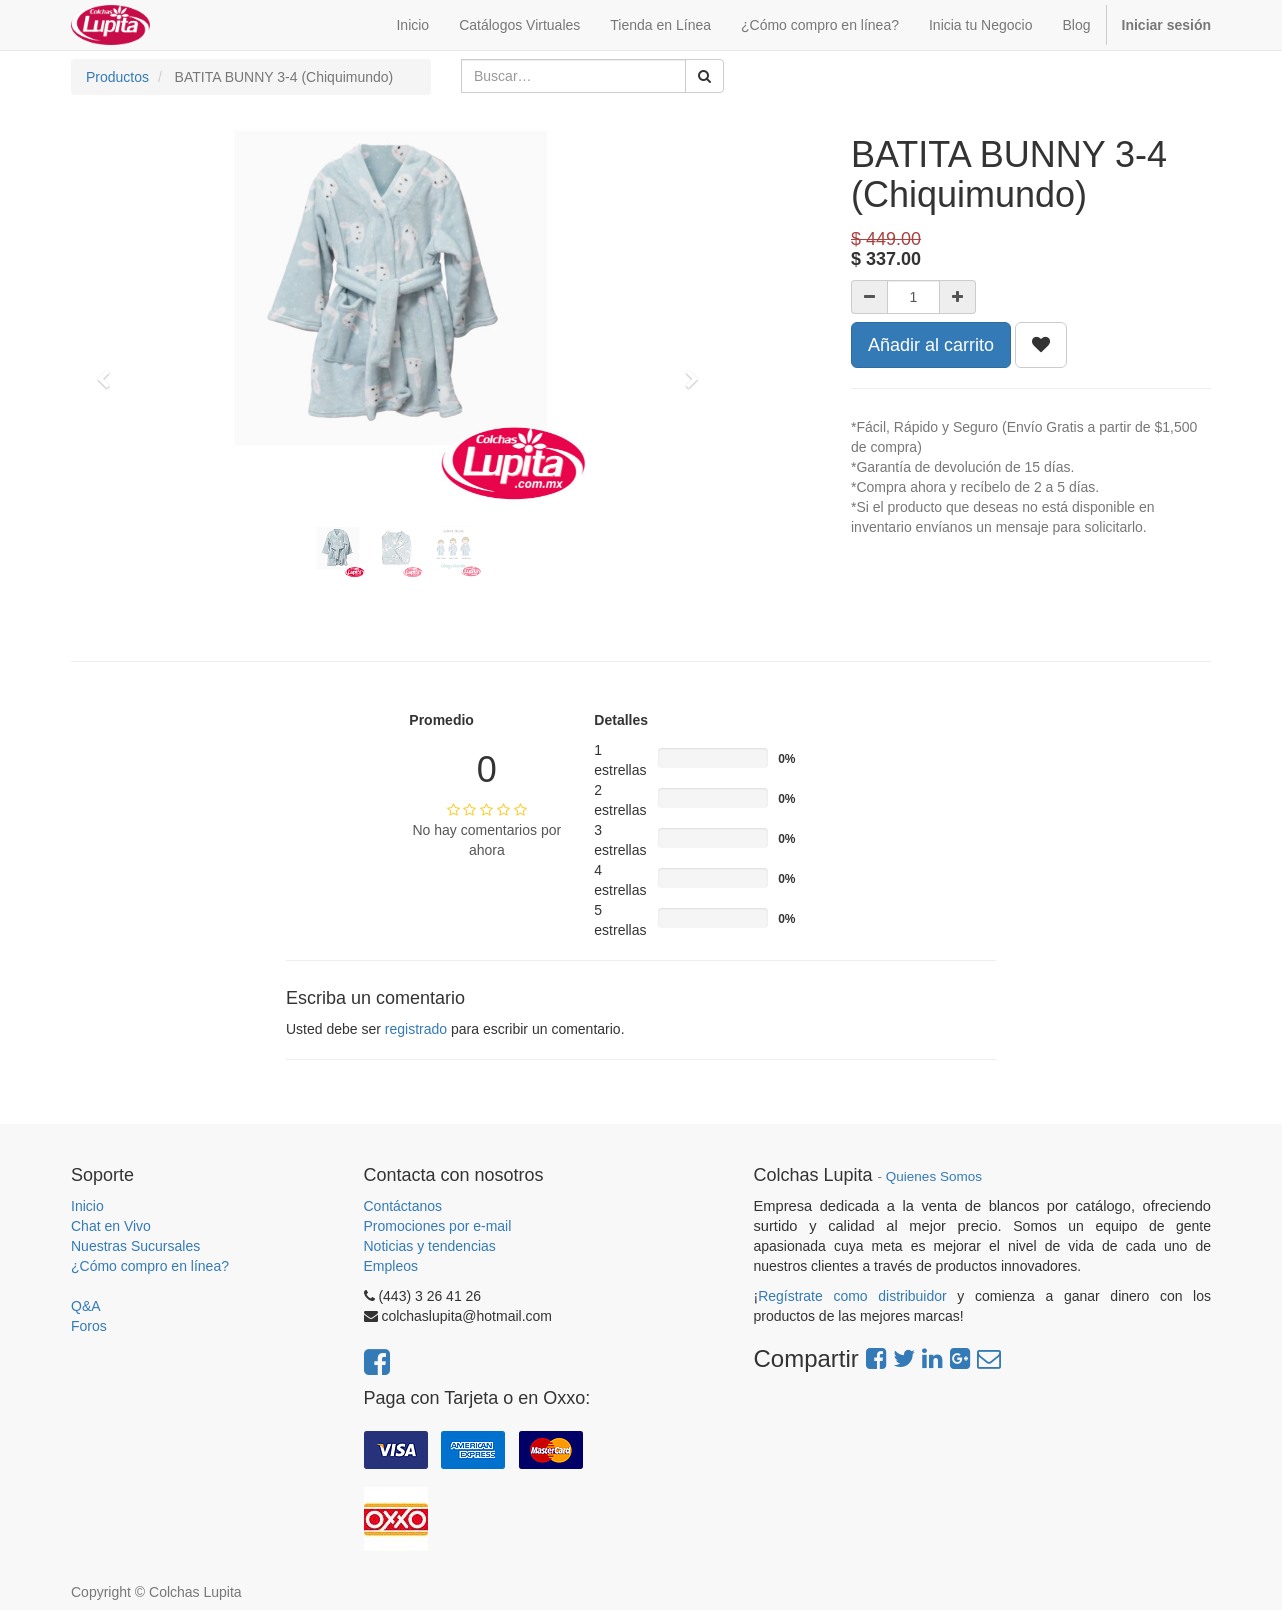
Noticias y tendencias (430, 1246)
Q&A (86, 1306)
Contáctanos (403, 1206)
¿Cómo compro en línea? (150, 1266)
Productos (117, 77)
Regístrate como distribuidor (852, 1296)
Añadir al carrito (931, 345)
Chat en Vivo (111, 1226)
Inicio (87, 1206)
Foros (89, 1326)
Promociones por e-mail (438, 1226)
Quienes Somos (934, 1176)
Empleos (391, 1266)
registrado (416, 1029)
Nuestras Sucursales (135, 1246)
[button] (110, 370)
